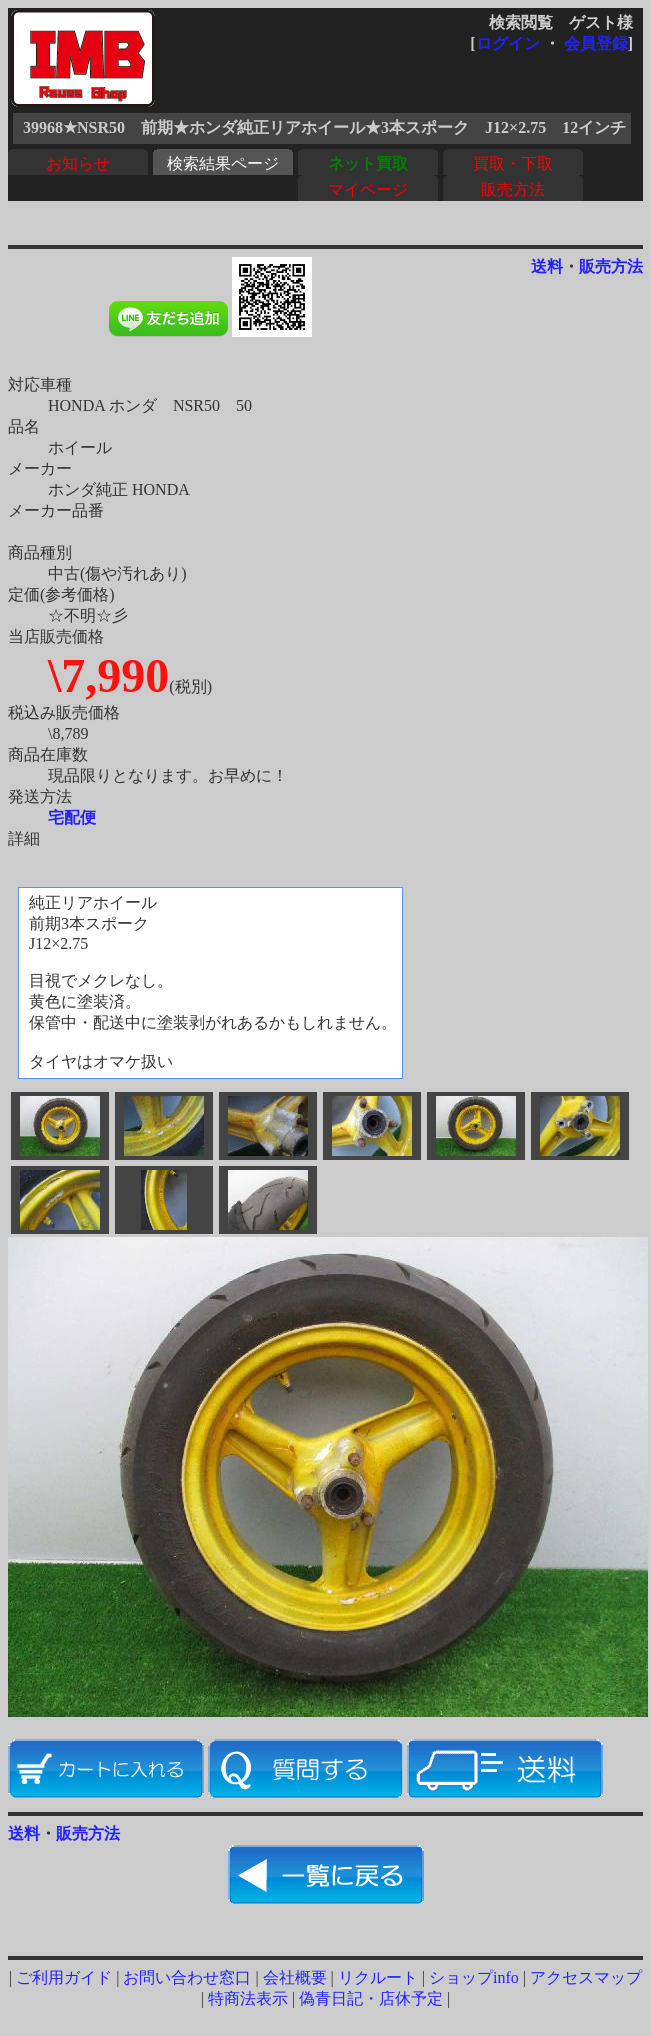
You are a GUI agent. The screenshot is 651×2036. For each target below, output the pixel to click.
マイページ (368, 189)
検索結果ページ (223, 163)
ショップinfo (474, 1977)
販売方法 (513, 189)
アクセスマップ (586, 1977)
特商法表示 (248, 1998)
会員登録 (596, 43)
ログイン (508, 43)
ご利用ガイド (64, 1977)
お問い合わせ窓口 (187, 1977)
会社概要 (295, 1977)
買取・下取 (513, 163)
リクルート (378, 1977)
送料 (547, 266)
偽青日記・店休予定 (371, 1998)
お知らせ (78, 163)
